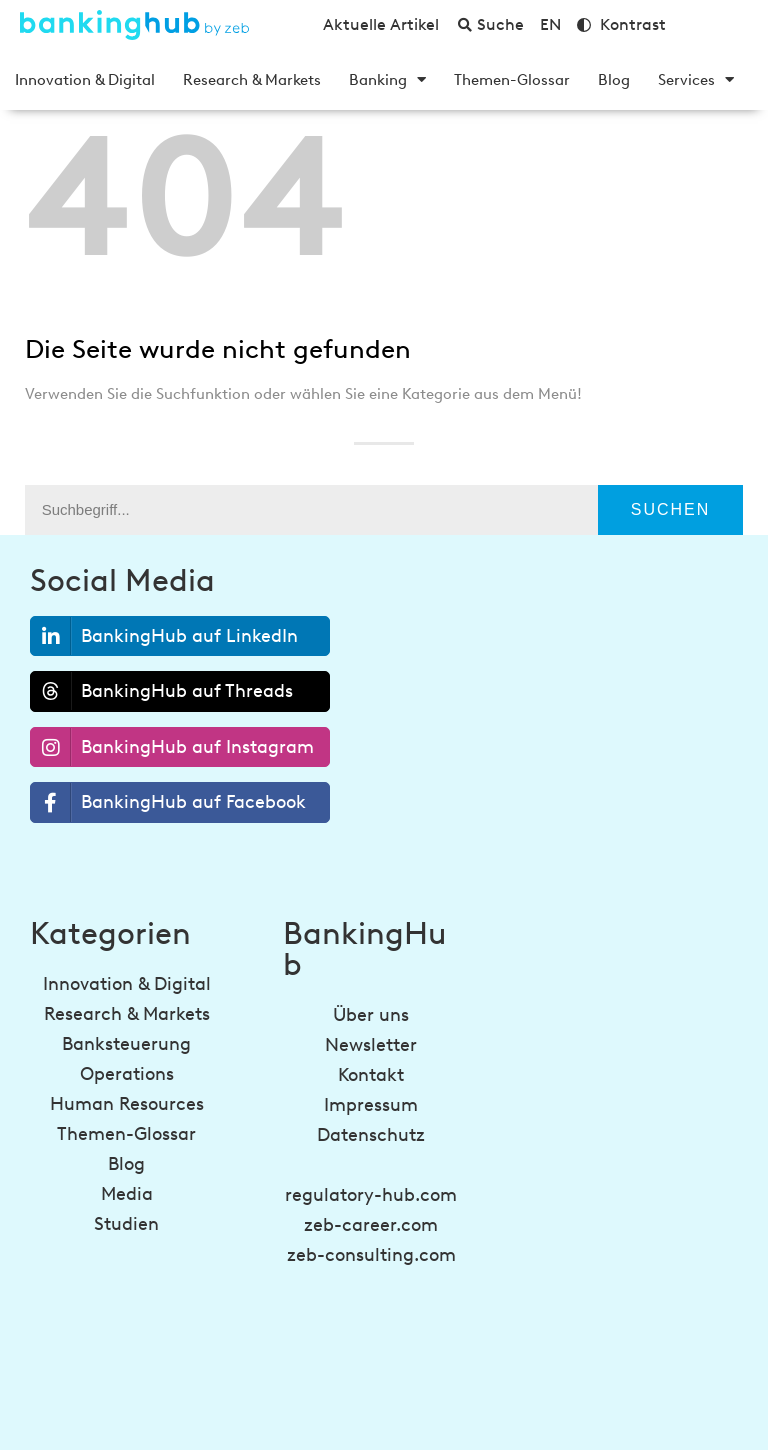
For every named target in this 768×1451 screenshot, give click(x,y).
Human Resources (127, 1104)
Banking (387, 80)
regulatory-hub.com (371, 1195)
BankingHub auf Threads (162, 691)
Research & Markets (252, 80)
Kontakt (371, 1075)
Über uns (371, 1015)
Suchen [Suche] (671, 509)
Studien (126, 1224)
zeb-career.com (371, 1225)
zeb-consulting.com (371, 1255)
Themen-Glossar (512, 80)
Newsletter (371, 1045)
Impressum (371, 1105)
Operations (127, 1074)
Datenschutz (371, 1135)
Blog (614, 80)
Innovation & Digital (85, 80)
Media (127, 1194)
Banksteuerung (126, 1044)
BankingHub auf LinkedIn (164, 636)
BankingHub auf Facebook (168, 802)
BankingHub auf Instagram (172, 747)
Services (696, 80)
